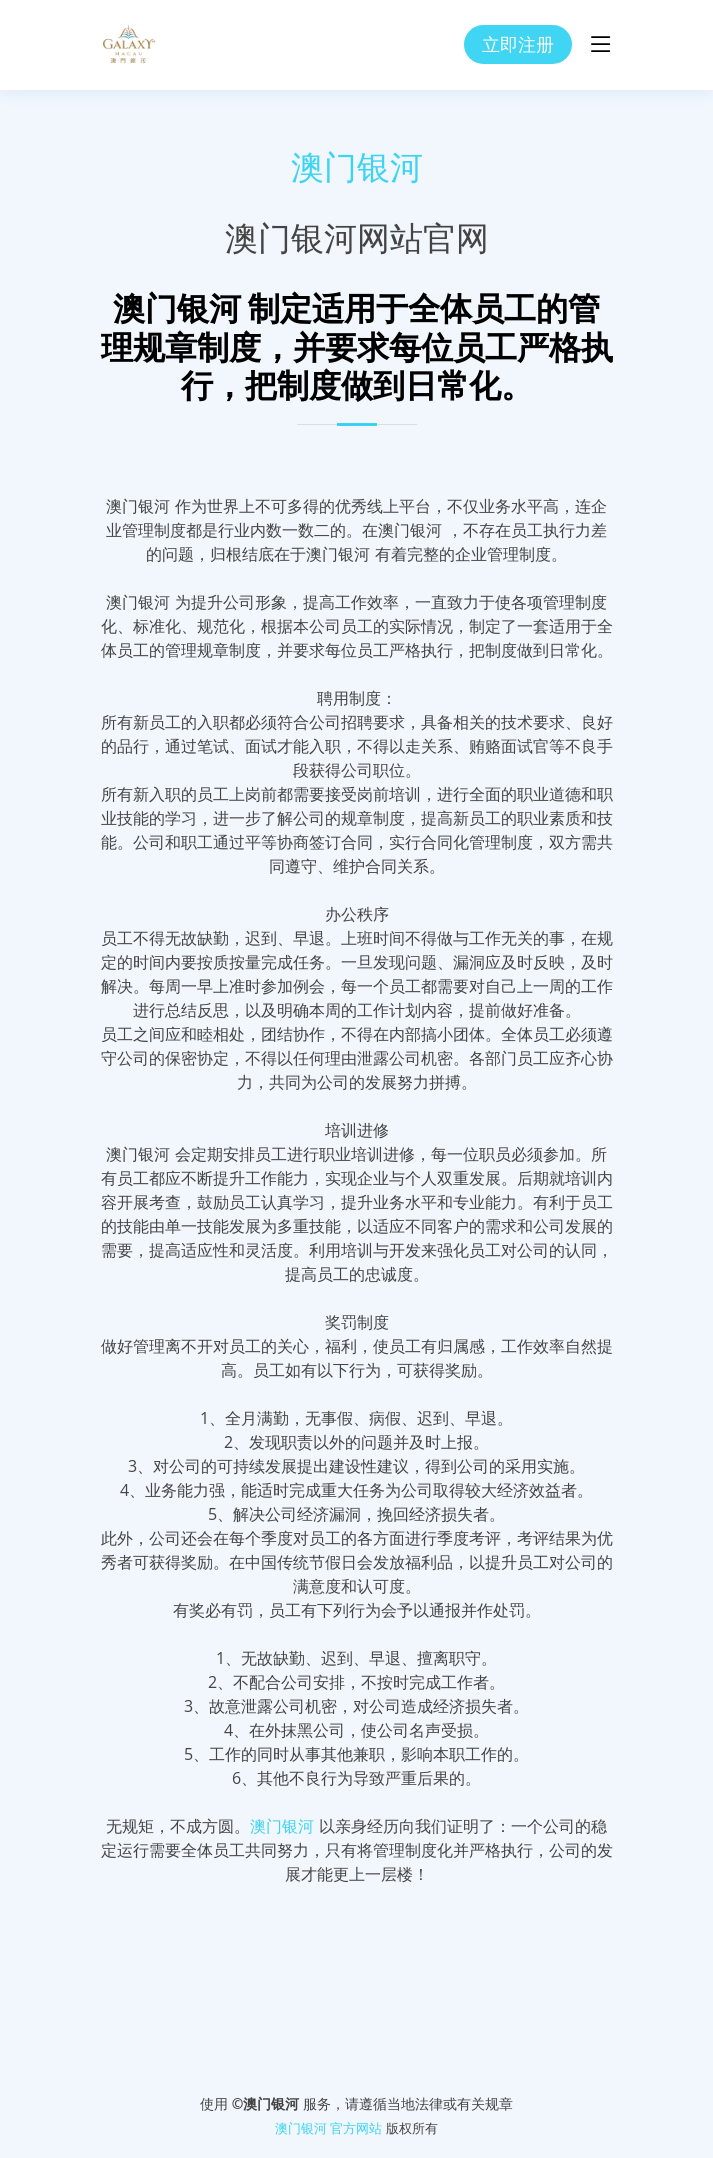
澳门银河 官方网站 (328, 2128)
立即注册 (518, 44)
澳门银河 (357, 167)
